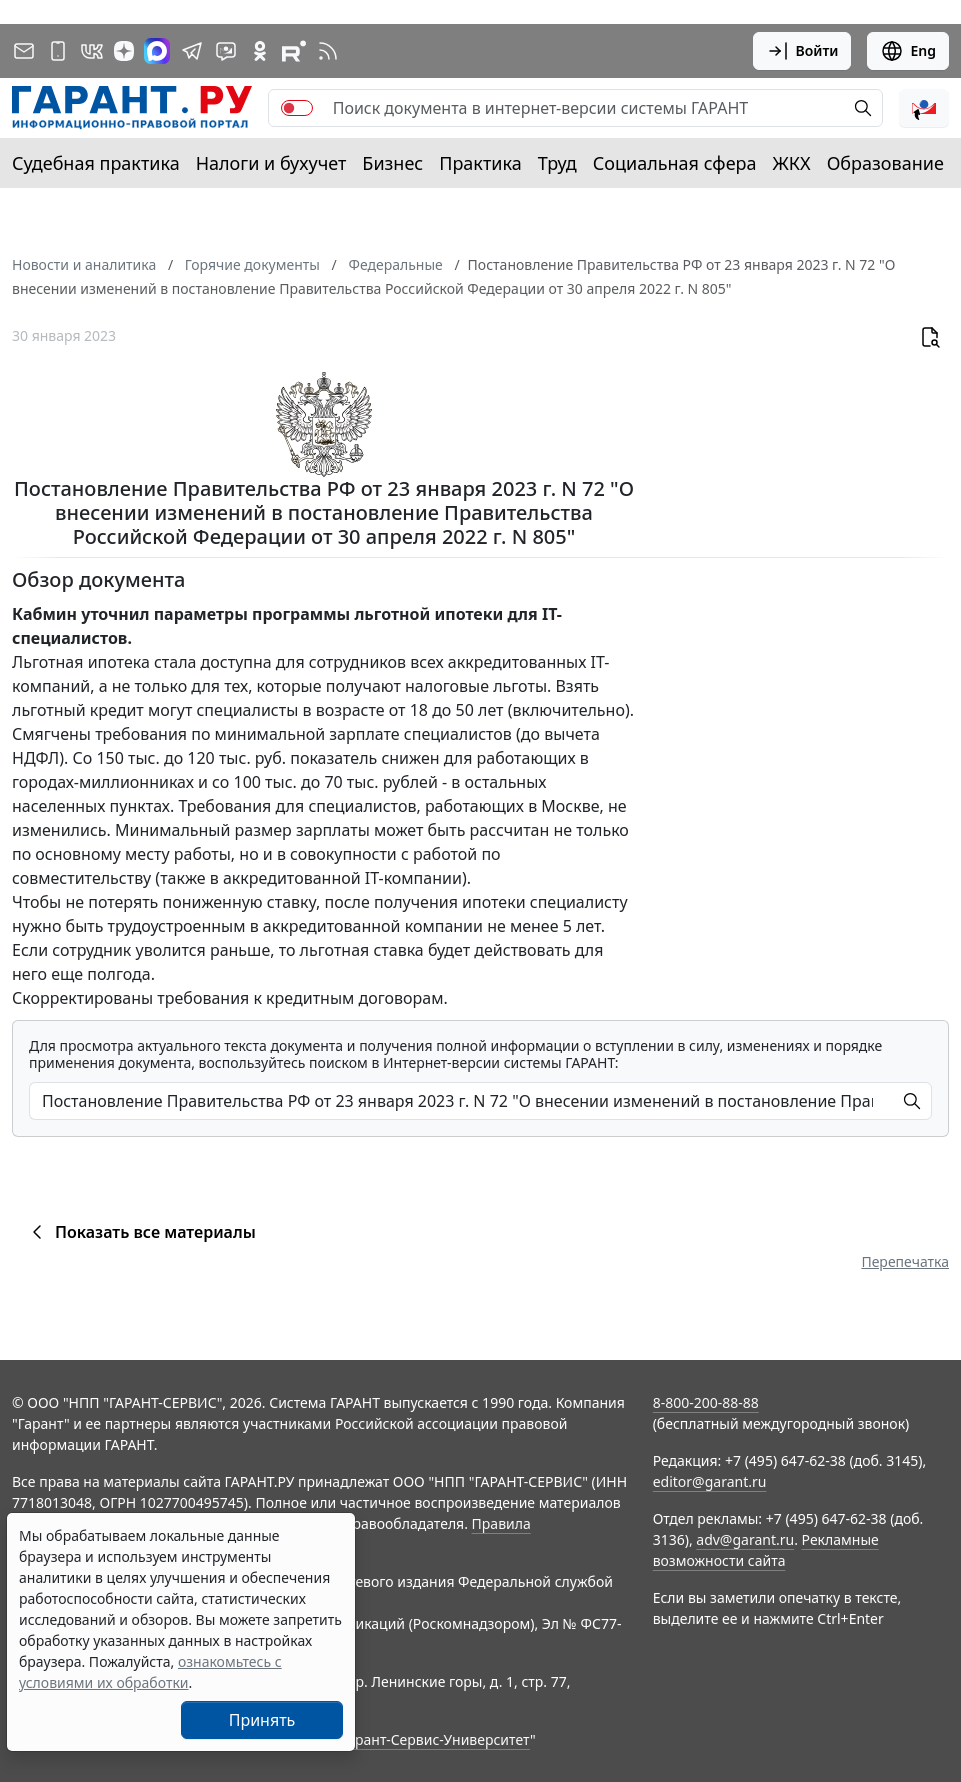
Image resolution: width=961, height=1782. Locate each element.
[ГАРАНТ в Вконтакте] (92, 51)
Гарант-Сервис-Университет (435, 1739)
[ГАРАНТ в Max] (157, 51)
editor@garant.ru (710, 1481)
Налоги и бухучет (271, 163)
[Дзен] (124, 51)
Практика (480, 163)
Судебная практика (96, 163)
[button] (924, 108)
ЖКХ (792, 163)
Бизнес (392, 163)
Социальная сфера (675, 163)
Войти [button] (802, 51)
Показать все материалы (140, 1232)
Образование (885, 163)
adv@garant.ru (745, 1539)
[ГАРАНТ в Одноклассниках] (260, 51)
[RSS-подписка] (328, 51)
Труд (557, 163)
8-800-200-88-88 (706, 1402)
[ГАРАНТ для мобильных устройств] (58, 51)
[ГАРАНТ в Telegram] (192, 51)
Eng (908, 51)
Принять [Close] (262, 1720)
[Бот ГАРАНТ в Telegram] (226, 51)
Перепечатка (905, 1261)
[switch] (297, 108)
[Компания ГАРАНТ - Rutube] (294, 51)
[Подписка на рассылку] (24, 51)
